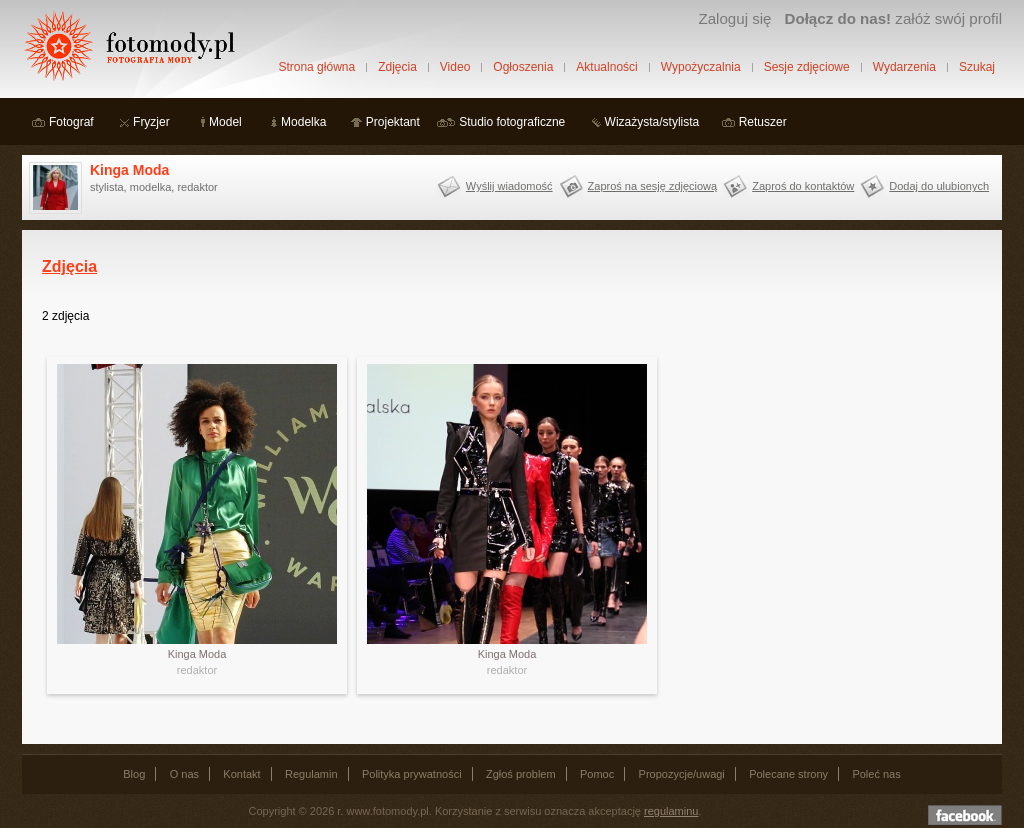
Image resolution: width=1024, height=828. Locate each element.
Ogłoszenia (523, 67)
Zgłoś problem (521, 774)
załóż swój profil (893, 18)
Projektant (393, 122)
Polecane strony (788, 774)
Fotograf (71, 122)
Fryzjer (151, 122)
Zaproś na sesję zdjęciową (653, 186)
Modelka (303, 122)
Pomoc (597, 774)
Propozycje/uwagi (682, 774)
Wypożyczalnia (701, 67)
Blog (134, 774)
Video (455, 67)
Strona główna (316, 67)
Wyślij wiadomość (509, 186)
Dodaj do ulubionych (939, 186)
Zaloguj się (734, 18)
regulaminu (671, 811)
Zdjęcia (397, 67)
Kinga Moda (129, 170)
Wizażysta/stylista (652, 122)
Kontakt (241, 774)
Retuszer (763, 122)
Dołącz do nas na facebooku (965, 815)
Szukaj (977, 67)
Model (225, 122)
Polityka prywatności (412, 774)
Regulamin (311, 774)
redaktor (197, 670)
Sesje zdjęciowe (807, 67)
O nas (184, 774)
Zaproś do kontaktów (803, 186)
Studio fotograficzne (512, 122)
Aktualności (606, 67)
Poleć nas (876, 774)
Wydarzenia (904, 67)
